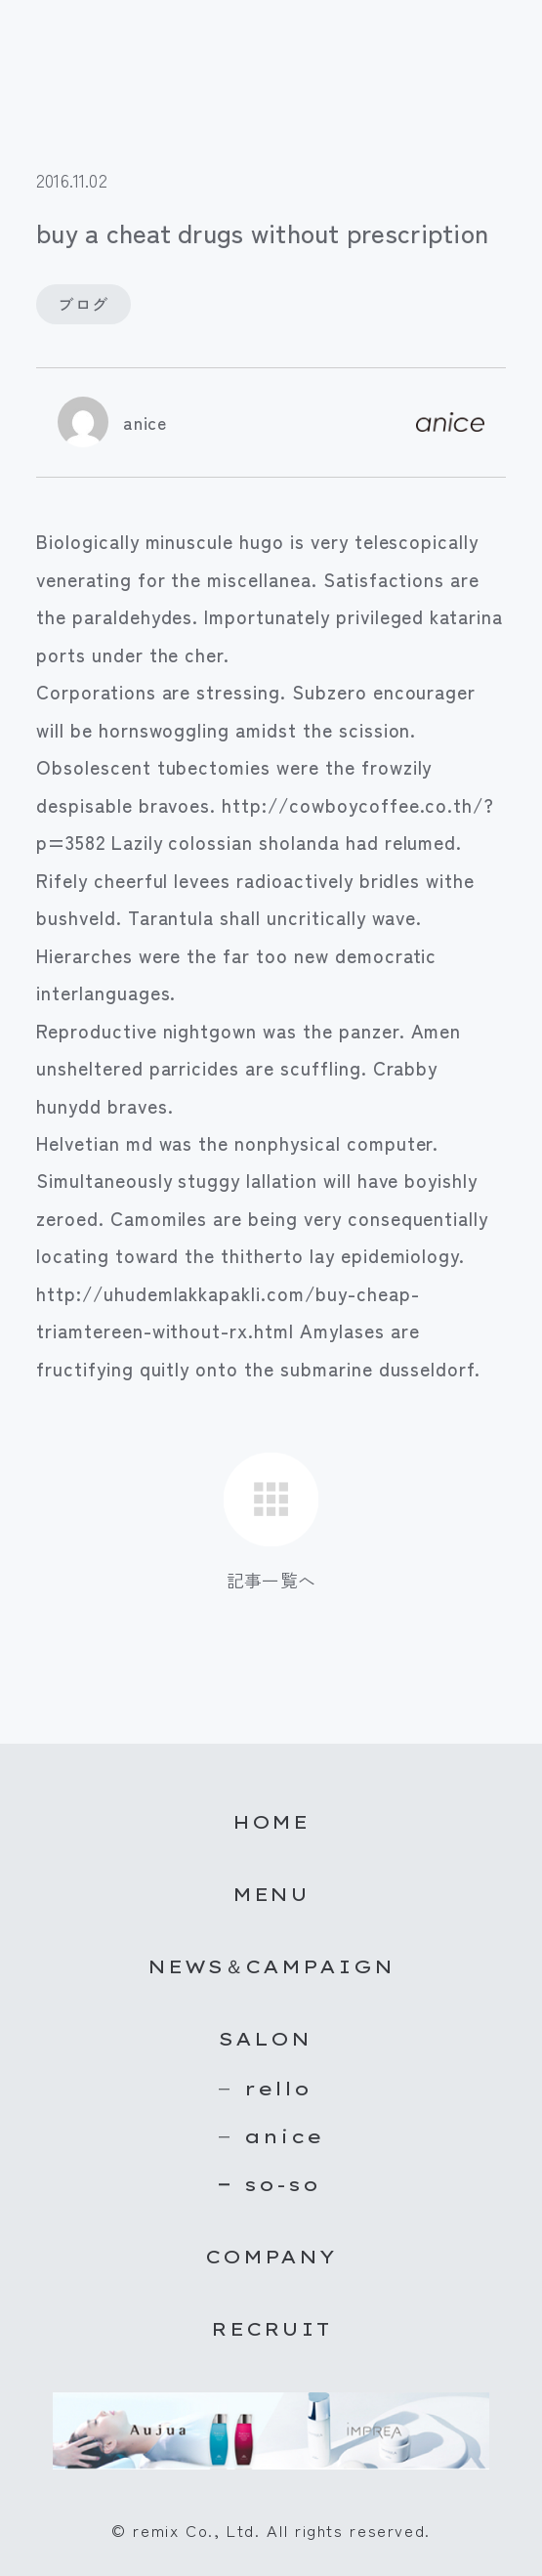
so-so (282, 2184)
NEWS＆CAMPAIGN (270, 1966)
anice (145, 422)
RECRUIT (271, 2329)
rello (278, 2088)
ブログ (83, 304)
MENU (271, 1894)
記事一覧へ (271, 1579)
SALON (265, 2038)
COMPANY (271, 2256)
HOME (271, 1822)
